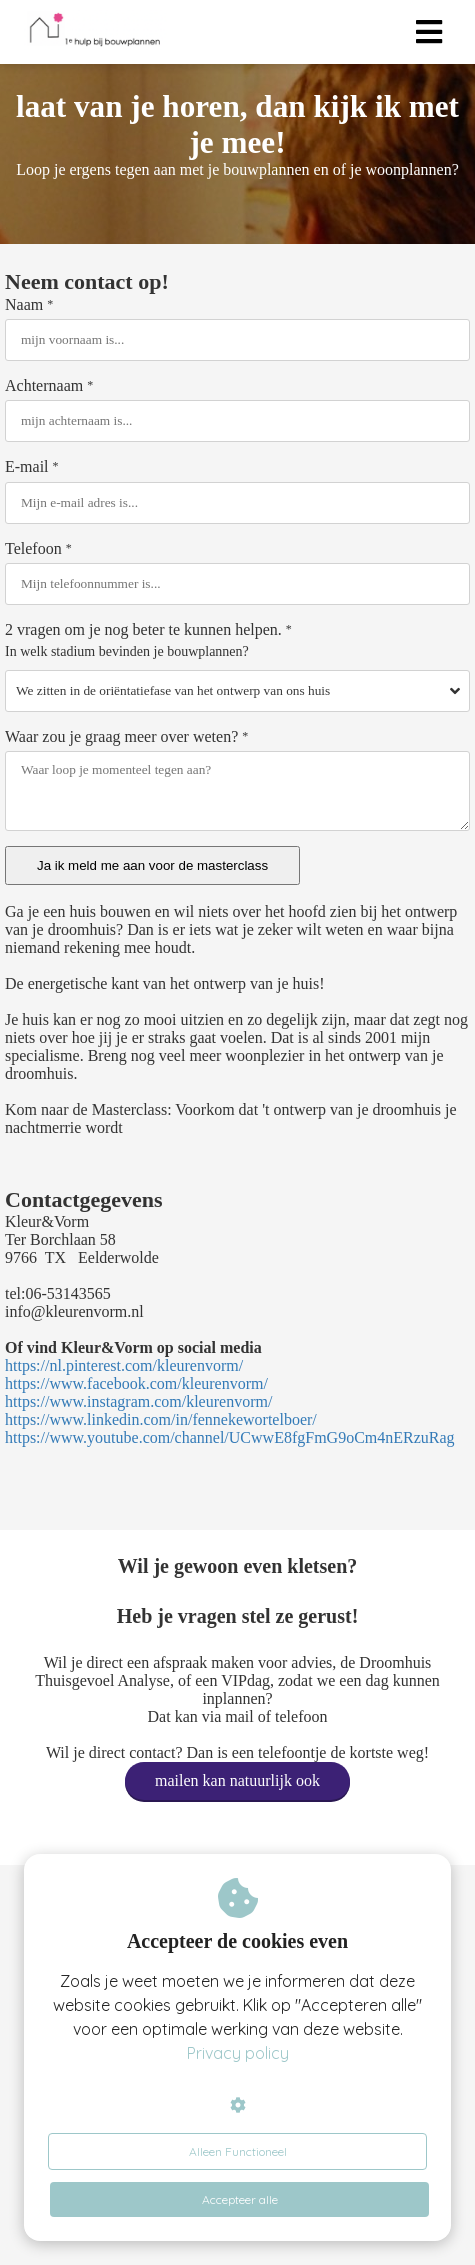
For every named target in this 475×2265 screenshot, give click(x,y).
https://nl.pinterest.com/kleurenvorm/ (124, 1365)
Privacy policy (238, 2053)
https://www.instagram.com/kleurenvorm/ (138, 1401)
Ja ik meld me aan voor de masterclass (152, 865)
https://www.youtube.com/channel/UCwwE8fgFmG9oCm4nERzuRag (230, 1437)
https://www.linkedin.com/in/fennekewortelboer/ (161, 1419)
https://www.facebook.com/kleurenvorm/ (136, 1383)
